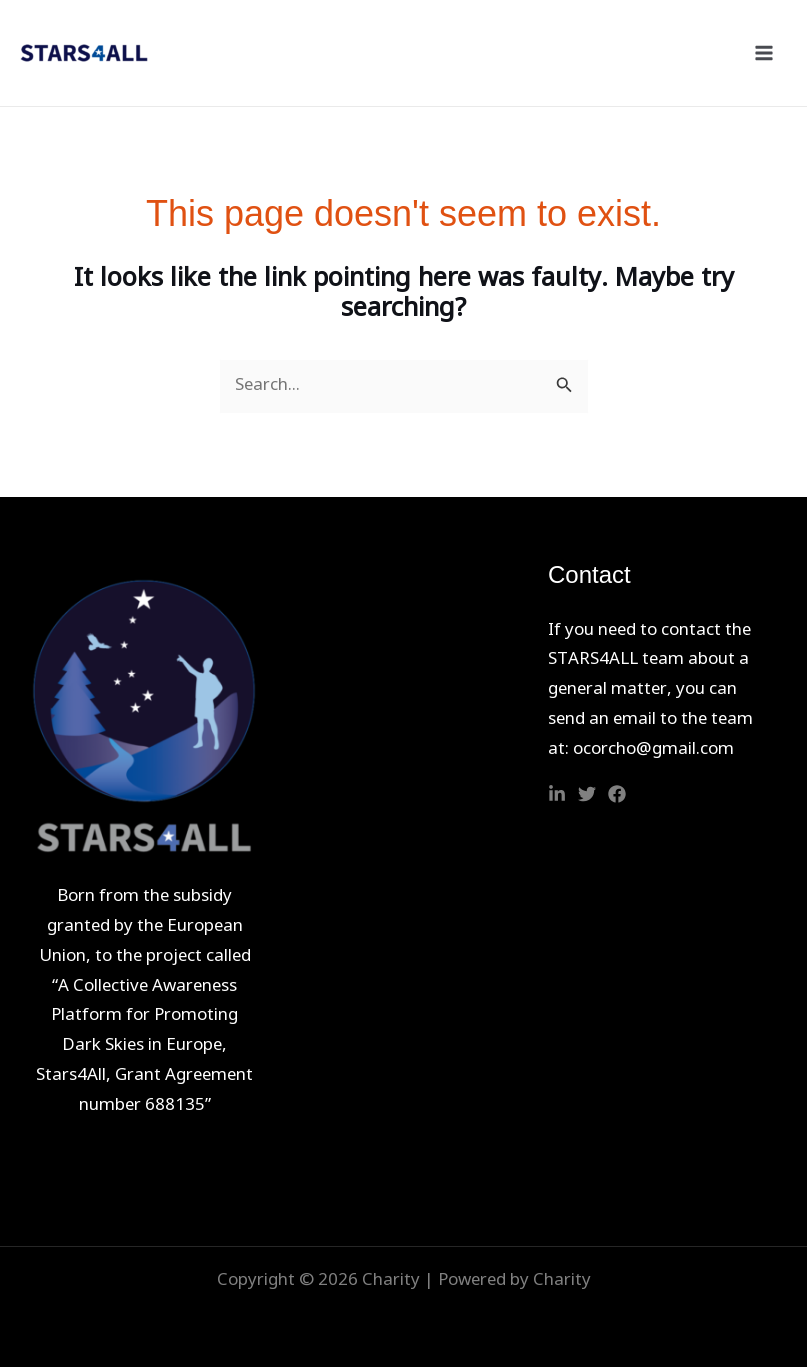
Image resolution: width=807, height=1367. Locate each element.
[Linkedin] (557, 794)
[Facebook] (617, 794)
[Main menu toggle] (765, 53)
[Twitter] (587, 794)
